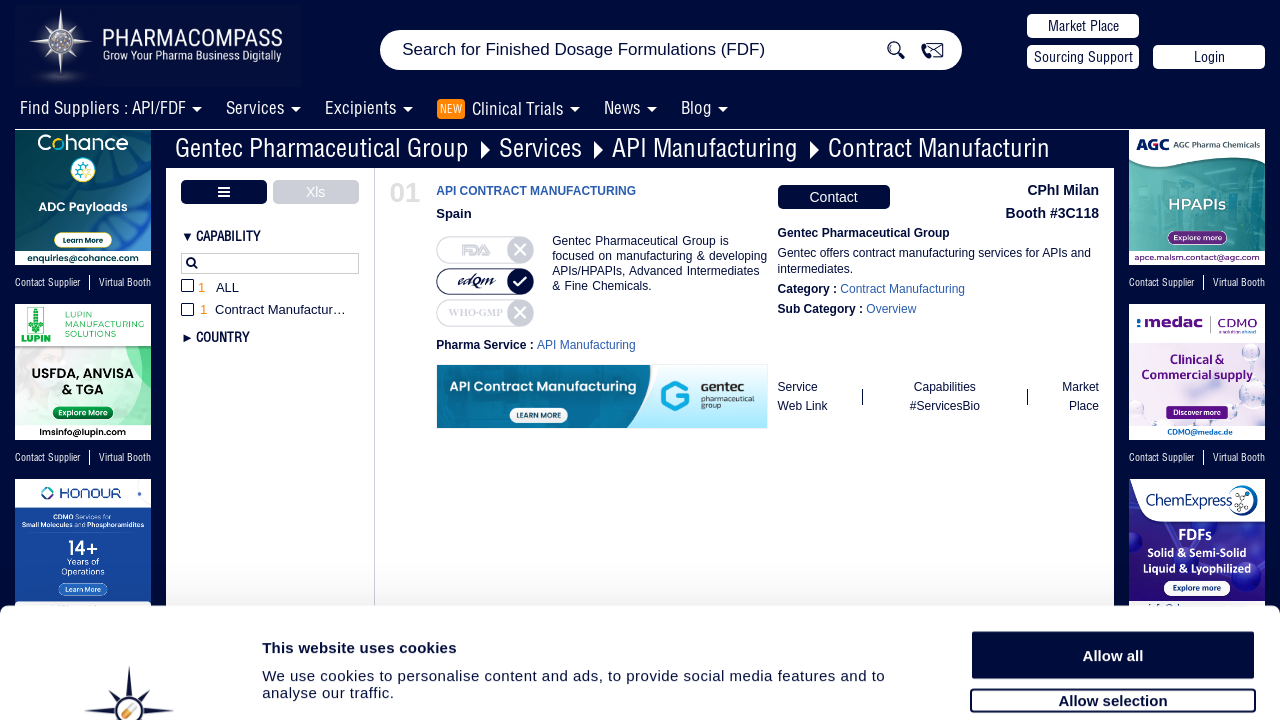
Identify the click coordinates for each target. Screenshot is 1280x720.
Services (540, 147)
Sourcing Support (1083, 57)
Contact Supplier (47, 282)
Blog (696, 107)
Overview (891, 309)
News (622, 107)
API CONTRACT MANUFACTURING (536, 191)
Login (1209, 57)
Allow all (1113, 552)
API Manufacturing (705, 147)
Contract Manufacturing (945, 147)
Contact (833, 197)
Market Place (1083, 26)
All (210, 288)
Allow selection (1112, 597)
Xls (315, 192)
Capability (228, 236)
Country (222, 337)
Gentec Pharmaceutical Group (322, 147)
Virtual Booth (125, 282)
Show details (1049, 681)
